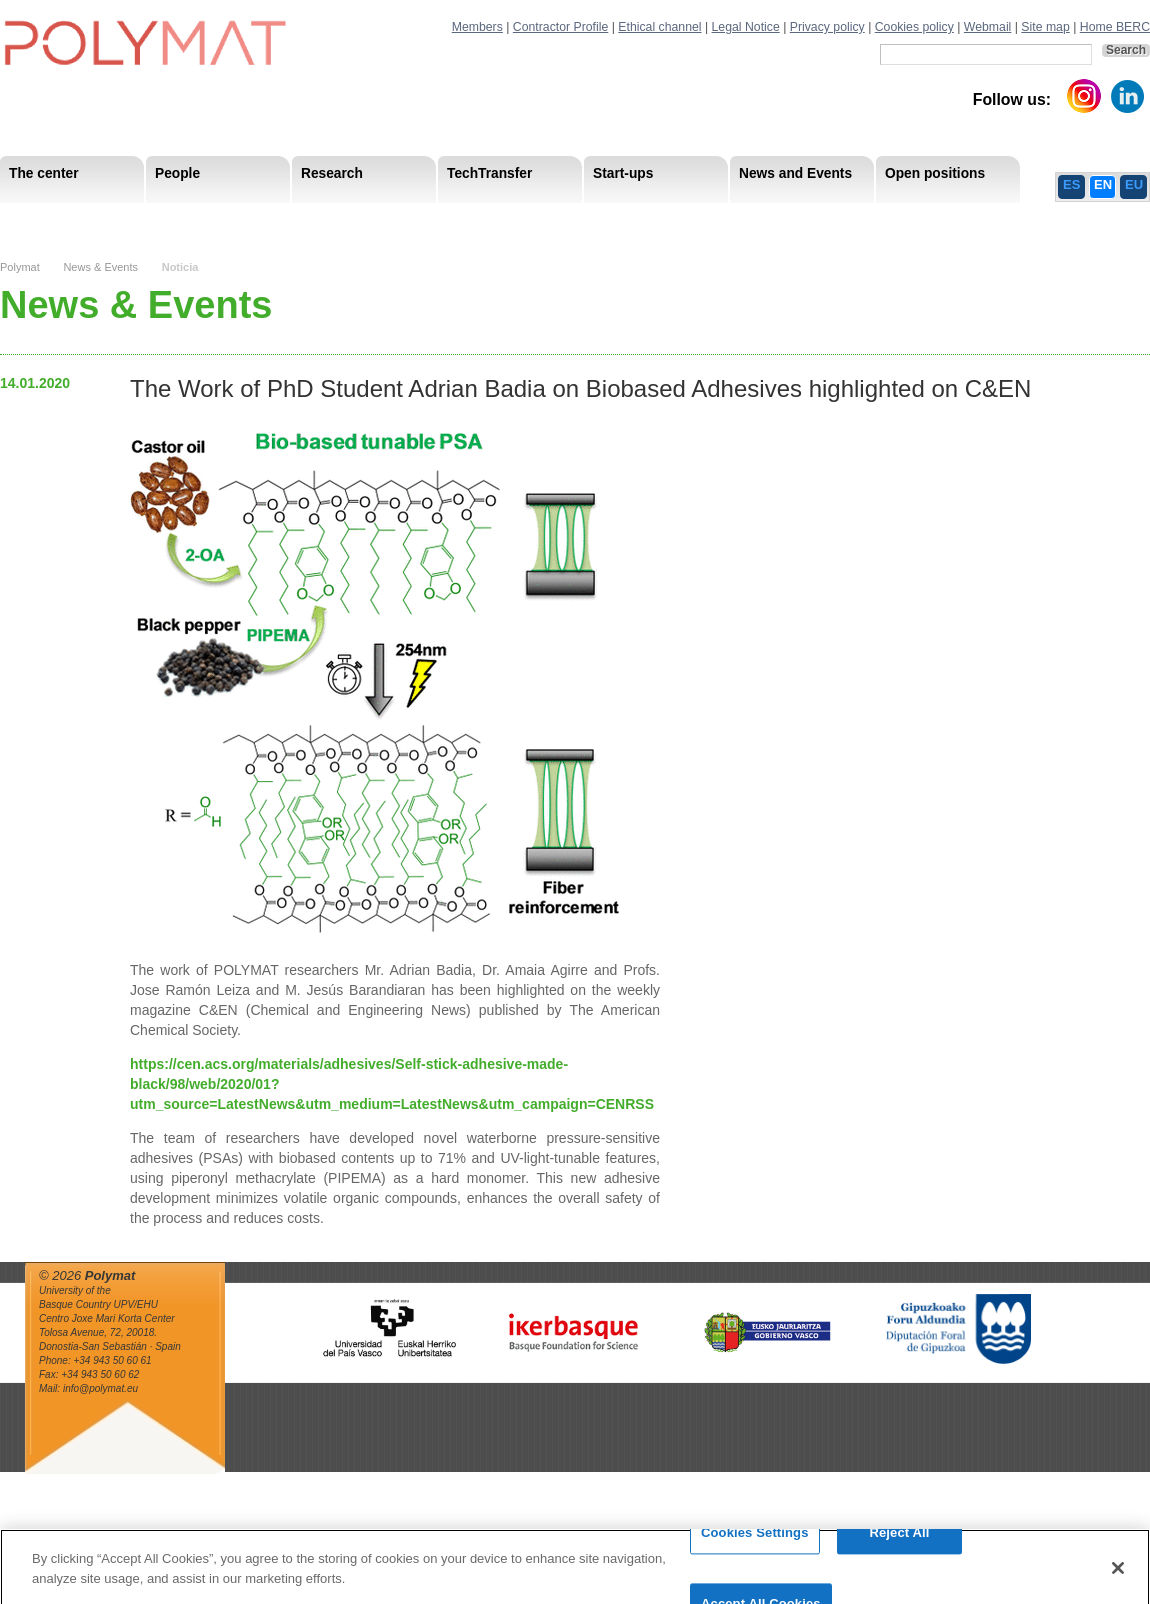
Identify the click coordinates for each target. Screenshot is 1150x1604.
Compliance (534, 219)
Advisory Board (320, 219)
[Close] (1118, 1576)
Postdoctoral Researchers (306, 219)
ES (1071, 184)
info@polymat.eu (100, 1388)
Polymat (20, 267)
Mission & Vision (59, 219)
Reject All (899, 1541)
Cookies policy (914, 27)
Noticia (180, 267)
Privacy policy (827, 27)
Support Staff (164, 219)
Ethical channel (659, 27)
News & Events (100, 267)
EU (1134, 184)
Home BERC (1115, 27)
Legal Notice (746, 27)
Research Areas (58, 219)
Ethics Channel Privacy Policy (929, 219)
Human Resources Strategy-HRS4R (705, 219)
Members (477, 27)
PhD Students (452, 219)
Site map (1045, 27)
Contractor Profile (560, 27)
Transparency (433, 219)
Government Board (191, 219)
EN (1103, 184)
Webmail (988, 27)
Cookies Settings (755, 1541)
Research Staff (54, 219)
